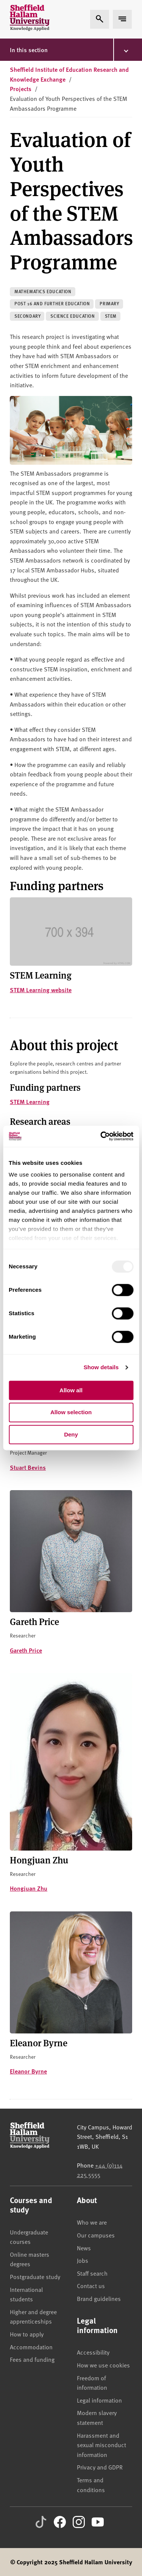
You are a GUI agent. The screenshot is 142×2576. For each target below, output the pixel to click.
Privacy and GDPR (100, 2467)
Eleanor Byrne (28, 2071)
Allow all (71, 1390)
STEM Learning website (41, 989)
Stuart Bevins (28, 1467)
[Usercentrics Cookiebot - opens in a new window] (101, 1136)
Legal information (99, 2400)
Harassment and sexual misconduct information (101, 2444)
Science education (72, 316)
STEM (111, 316)
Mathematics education (43, 291)
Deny (71, 1434)
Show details (101, 1367)
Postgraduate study (35, 2276)
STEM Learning (30, 1101)
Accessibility (93, 2352)
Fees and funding (32, 2359)
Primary (109, 303)
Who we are (92, 2222)
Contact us (91, 2285)
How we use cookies (103, 2365)
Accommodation (31, 2347)
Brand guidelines (99, 2298)
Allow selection (71, 1412)
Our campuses (96, 2235)
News (84, 2248)
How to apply (27, 2334)
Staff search (92, 2273)
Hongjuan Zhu (28, 1888)
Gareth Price (26, 1650)
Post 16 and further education (52, 303)
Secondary (27, 316)
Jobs (82, 2260)
